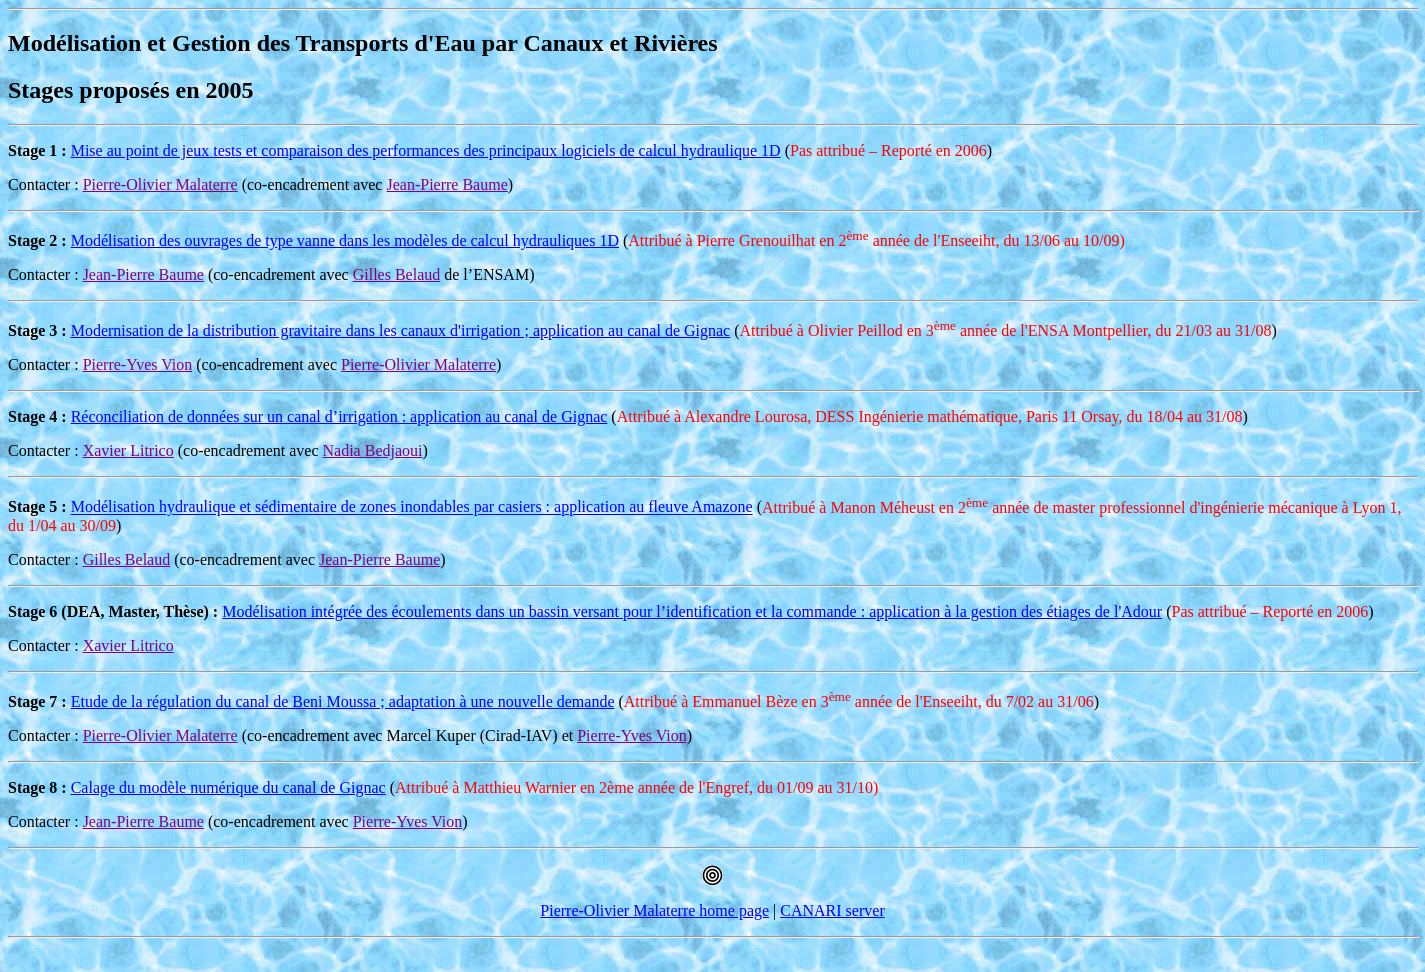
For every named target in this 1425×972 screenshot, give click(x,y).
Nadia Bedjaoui (373, 450)
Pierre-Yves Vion (138, 364)
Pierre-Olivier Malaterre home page (654, 910)
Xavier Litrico (128, 450)
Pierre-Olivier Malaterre (160, 184)
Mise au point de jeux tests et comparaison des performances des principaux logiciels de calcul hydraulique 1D (426, 150)
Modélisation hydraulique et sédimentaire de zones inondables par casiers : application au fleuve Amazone (412, 507)
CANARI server (832, 910)
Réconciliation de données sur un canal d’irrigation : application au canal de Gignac (339, 416)
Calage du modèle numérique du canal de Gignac (228, 787)
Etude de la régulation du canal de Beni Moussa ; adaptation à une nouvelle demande (343, 701)
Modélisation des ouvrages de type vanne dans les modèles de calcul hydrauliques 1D (345, 240)
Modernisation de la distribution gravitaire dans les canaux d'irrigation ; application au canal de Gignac (401, 330)
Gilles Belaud (397, 274)
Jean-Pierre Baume (446, 184)
